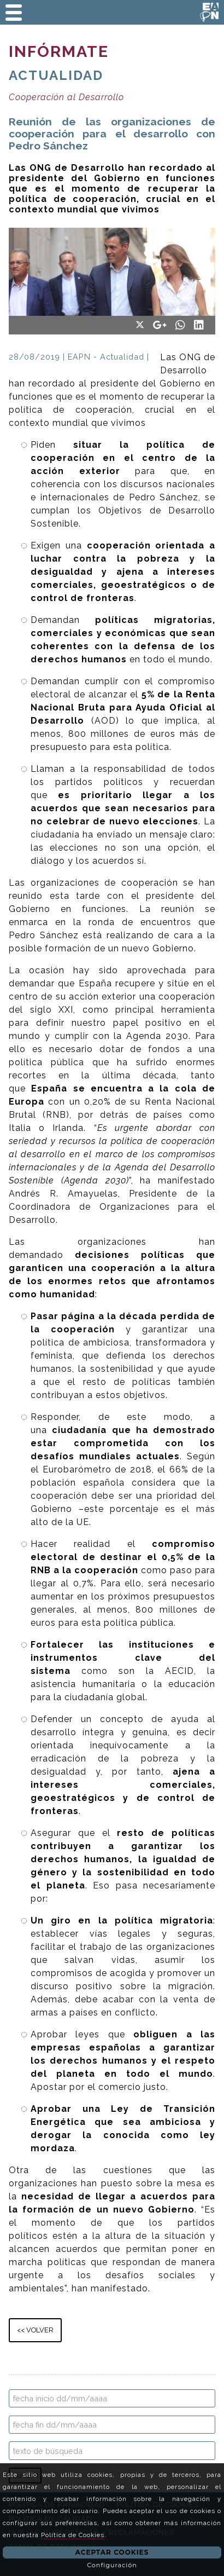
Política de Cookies (72, 2535)
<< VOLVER (35, 2330)
